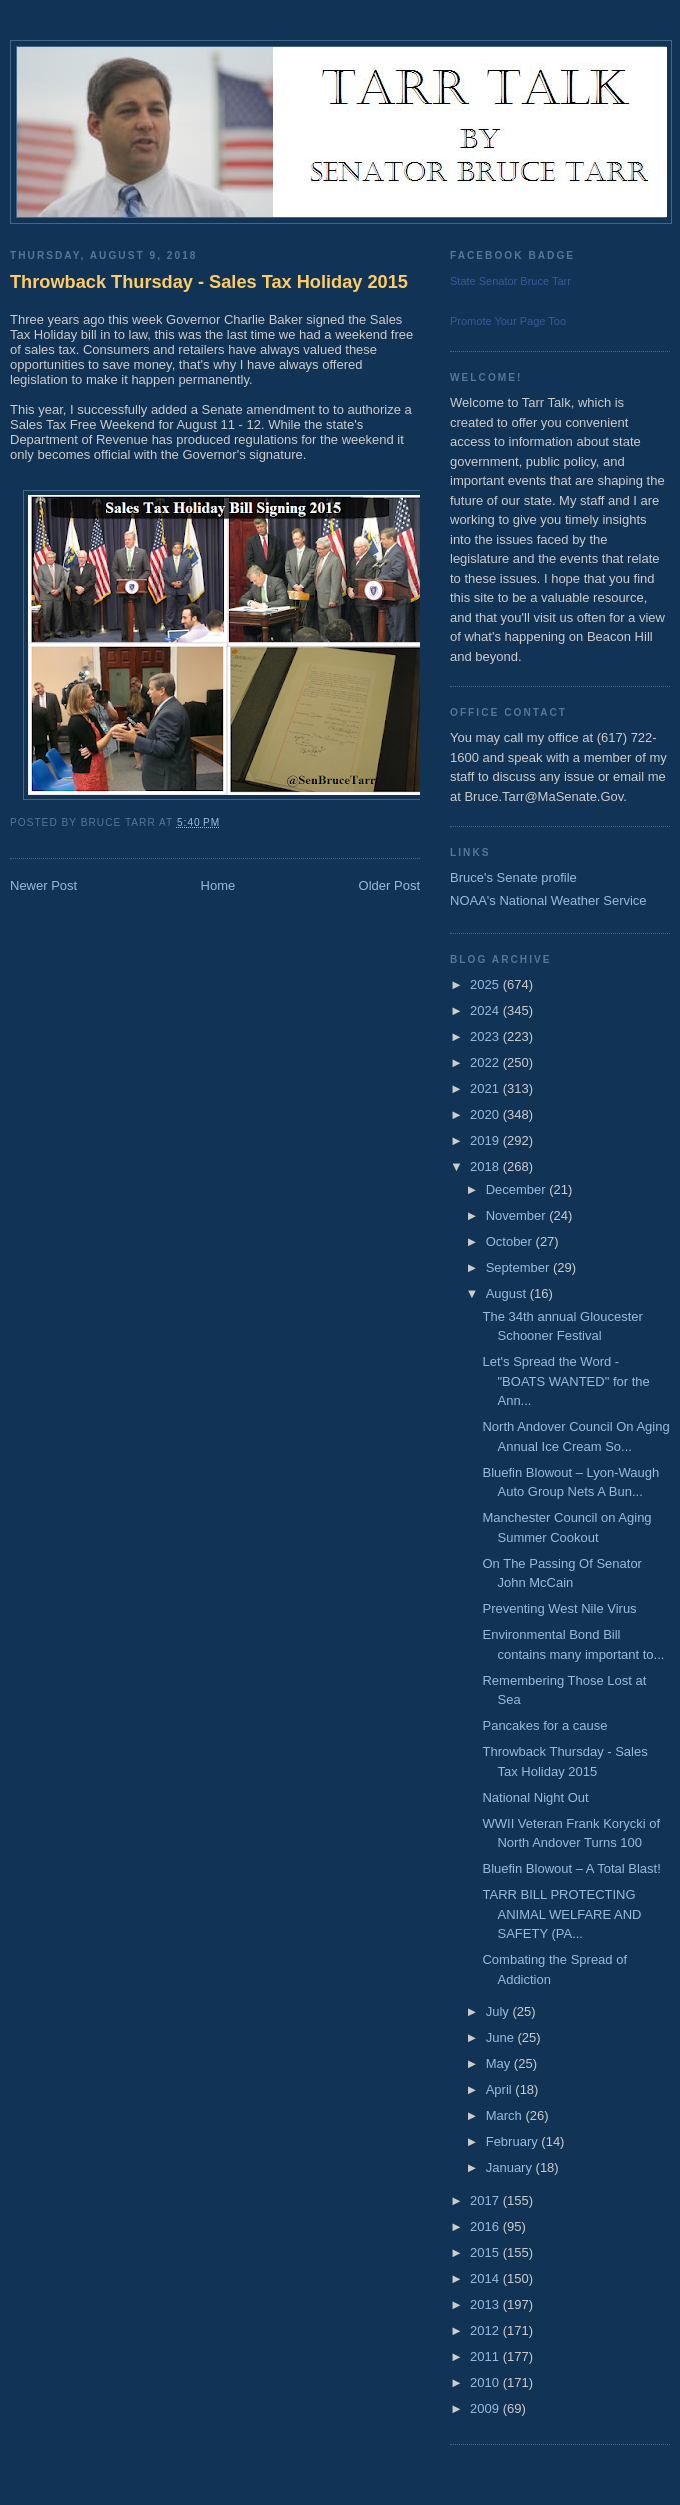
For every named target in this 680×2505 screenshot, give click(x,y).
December (518, 1189)
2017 (486, 2200)
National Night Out (535, 1797)
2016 (486, 2226)
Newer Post (43, 885)
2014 (486, 2278)
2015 (486, 2252)
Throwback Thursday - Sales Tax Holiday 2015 (209, 282)
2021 (486, 1088)
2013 (486, 2304)
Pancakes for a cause (544, 1725)
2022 (486, 1062)
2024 (486, 1010)
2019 (486, 1140)
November (518, 1215)
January (511, 2167)
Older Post (389, 885)
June (502, 2037)
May (500, 2063)
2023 (486, 1036)
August (508, 1293)
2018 (486, 1166)
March (506, 2115)
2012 (486, 2330)
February (514, 2141)
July (499, 2011)
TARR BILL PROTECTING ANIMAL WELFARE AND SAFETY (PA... (561, 1914)
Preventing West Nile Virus (559, 1608)
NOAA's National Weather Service (548, 900)
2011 (486, 2356)
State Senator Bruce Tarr (510, 281)
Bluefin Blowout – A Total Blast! (571, 1868)
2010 (486, 2382)
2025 (486, 984)
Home (218, 885)
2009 (486, 2408)
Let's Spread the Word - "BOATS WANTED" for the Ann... (565, 1381)
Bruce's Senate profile (513, 877)
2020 (486, 1114)
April (501, 2089)
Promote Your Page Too (508, 321)
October (511, 1241)
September (519, 1267)
